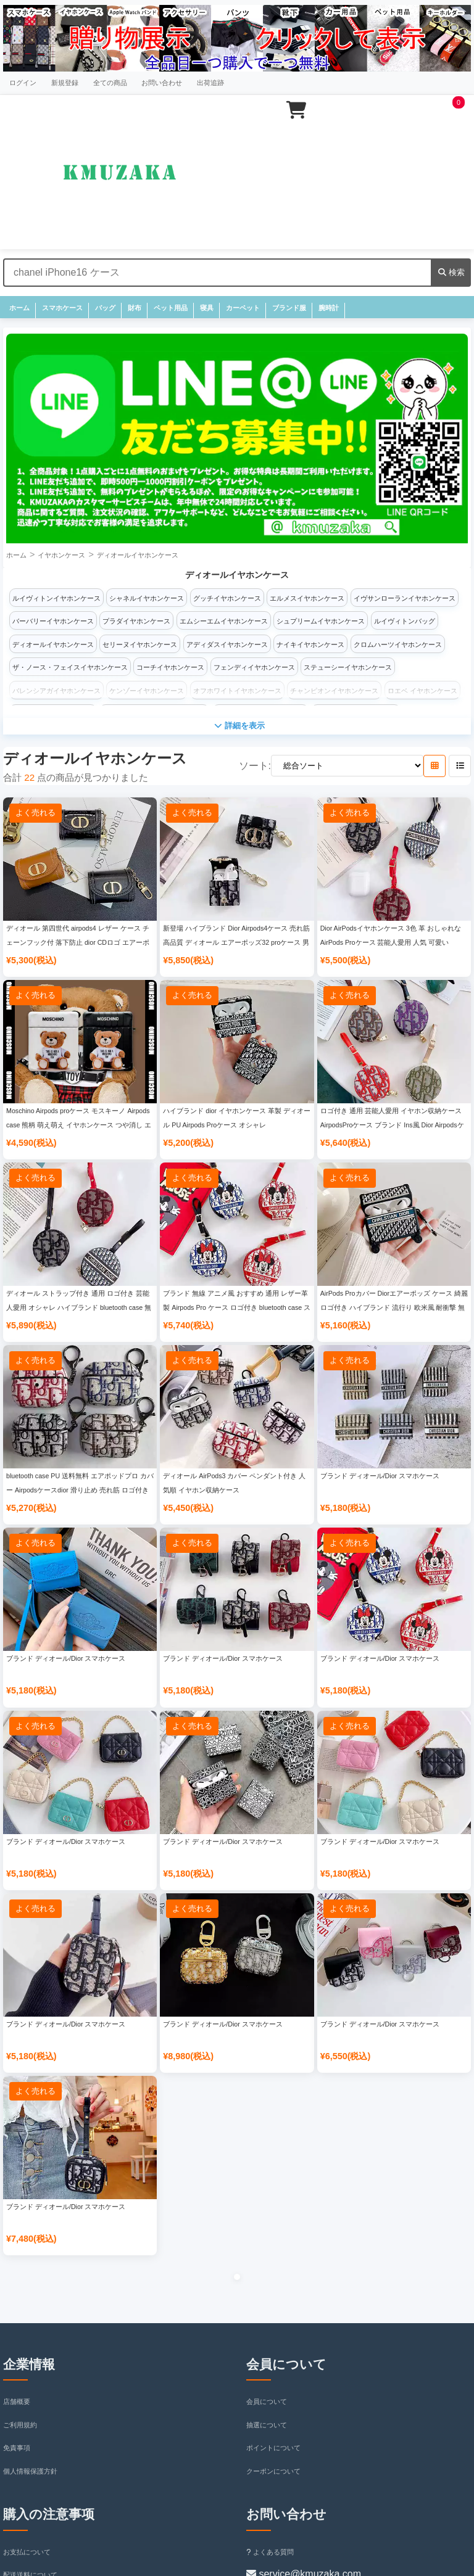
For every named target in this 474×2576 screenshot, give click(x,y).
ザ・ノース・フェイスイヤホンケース (70, 667)
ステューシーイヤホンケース (348, 667)
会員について (266, 2401)
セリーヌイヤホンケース (139, 644)
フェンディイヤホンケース (254, 667)
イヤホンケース (61, 555)
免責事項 (16, 2447)
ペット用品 (171, 307)
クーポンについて (273, 2471)
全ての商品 (110, 82)
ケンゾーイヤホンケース (146, 690)
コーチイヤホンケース (170, 667)
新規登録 (64, 82)
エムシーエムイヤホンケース (224, 621)
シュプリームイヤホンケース (320, 621)
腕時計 (328, 307)
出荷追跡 (210, 82)
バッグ (105, 307)
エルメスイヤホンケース (307, 598)
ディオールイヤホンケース (137, 555)
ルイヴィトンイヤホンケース (56, 598)
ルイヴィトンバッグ (404, 621)
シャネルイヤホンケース (146, 598)
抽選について (266, 2425)
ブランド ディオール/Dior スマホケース (379, 1475)
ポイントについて (273, 2447)
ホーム (19, 307)
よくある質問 (270, 2552)
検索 (451, 272)
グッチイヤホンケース (227, 598)
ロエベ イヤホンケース (422, 690)
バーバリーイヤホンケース (53, 621)
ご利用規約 (20, 2425)
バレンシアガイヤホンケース (56, 690)
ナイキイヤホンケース (310, 644)
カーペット (243, 307)
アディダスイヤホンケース (227, 644)
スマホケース (62, 307)
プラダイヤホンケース (136, 621)
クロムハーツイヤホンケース (398, 644)
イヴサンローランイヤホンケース (404, 598)
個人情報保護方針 (30, 2471)
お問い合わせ (161, 82)
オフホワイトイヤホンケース (237, 690)
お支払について (27, 2552)
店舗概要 (16, 2401)
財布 (134, 307)
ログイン (22, 82)
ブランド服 (289, 307)
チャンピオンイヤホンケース (334, 690)
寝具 (207, 307)
